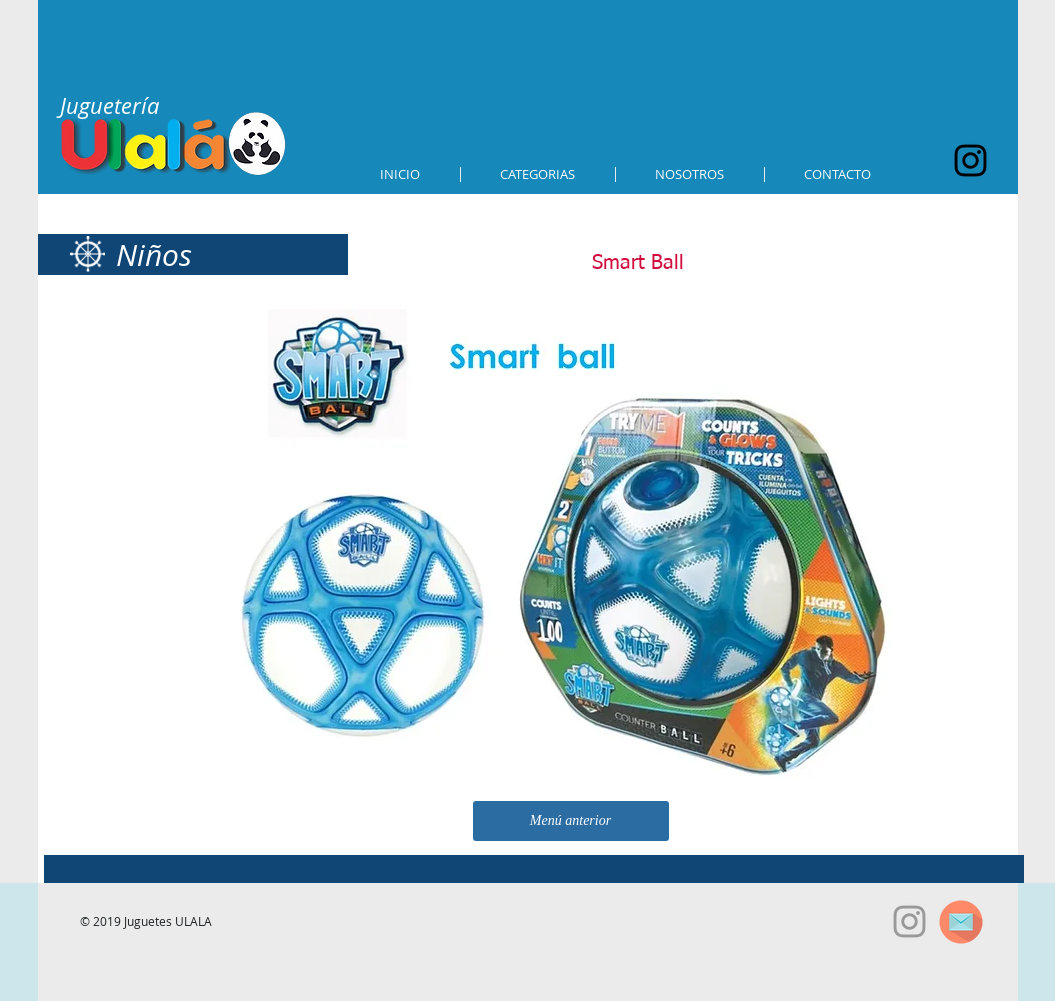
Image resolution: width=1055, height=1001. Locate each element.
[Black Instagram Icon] (970, 160)
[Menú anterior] (571, 821)
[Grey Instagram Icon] (909, 921)
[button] (538, 174)
